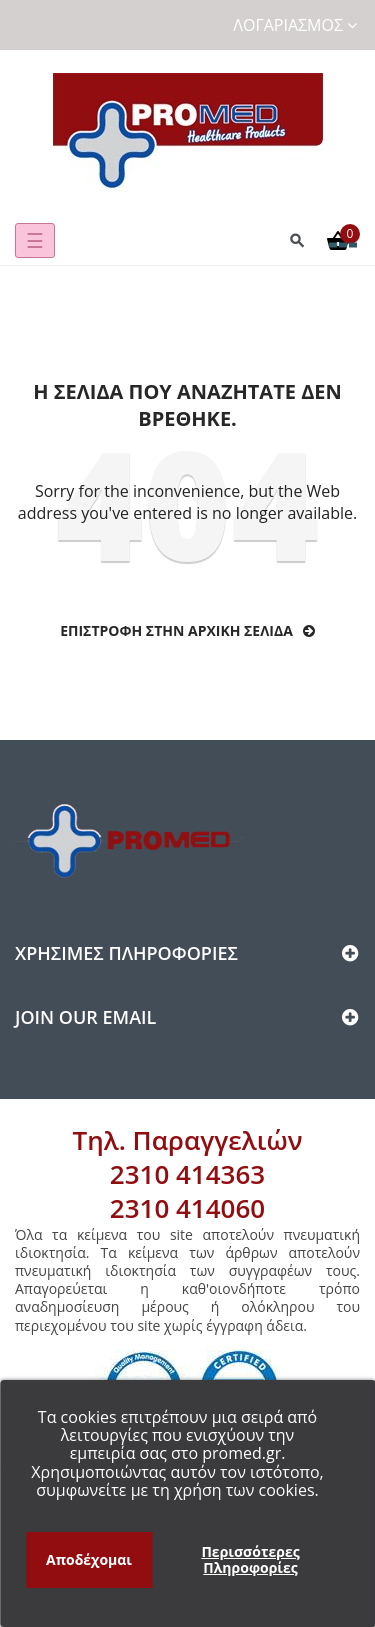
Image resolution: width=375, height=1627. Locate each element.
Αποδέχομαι (89, 1559)
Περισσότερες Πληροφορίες (250, 1559)
